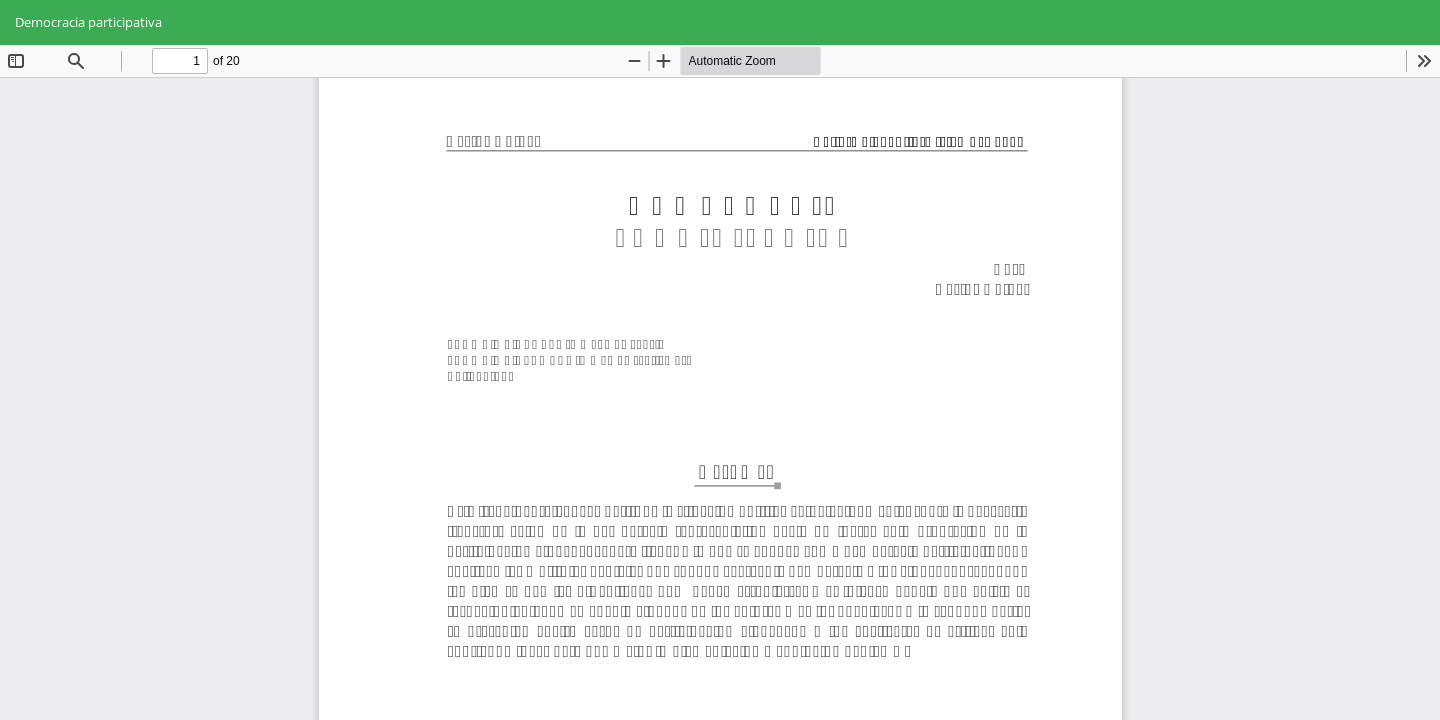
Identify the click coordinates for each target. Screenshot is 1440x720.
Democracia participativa (88, 22)
